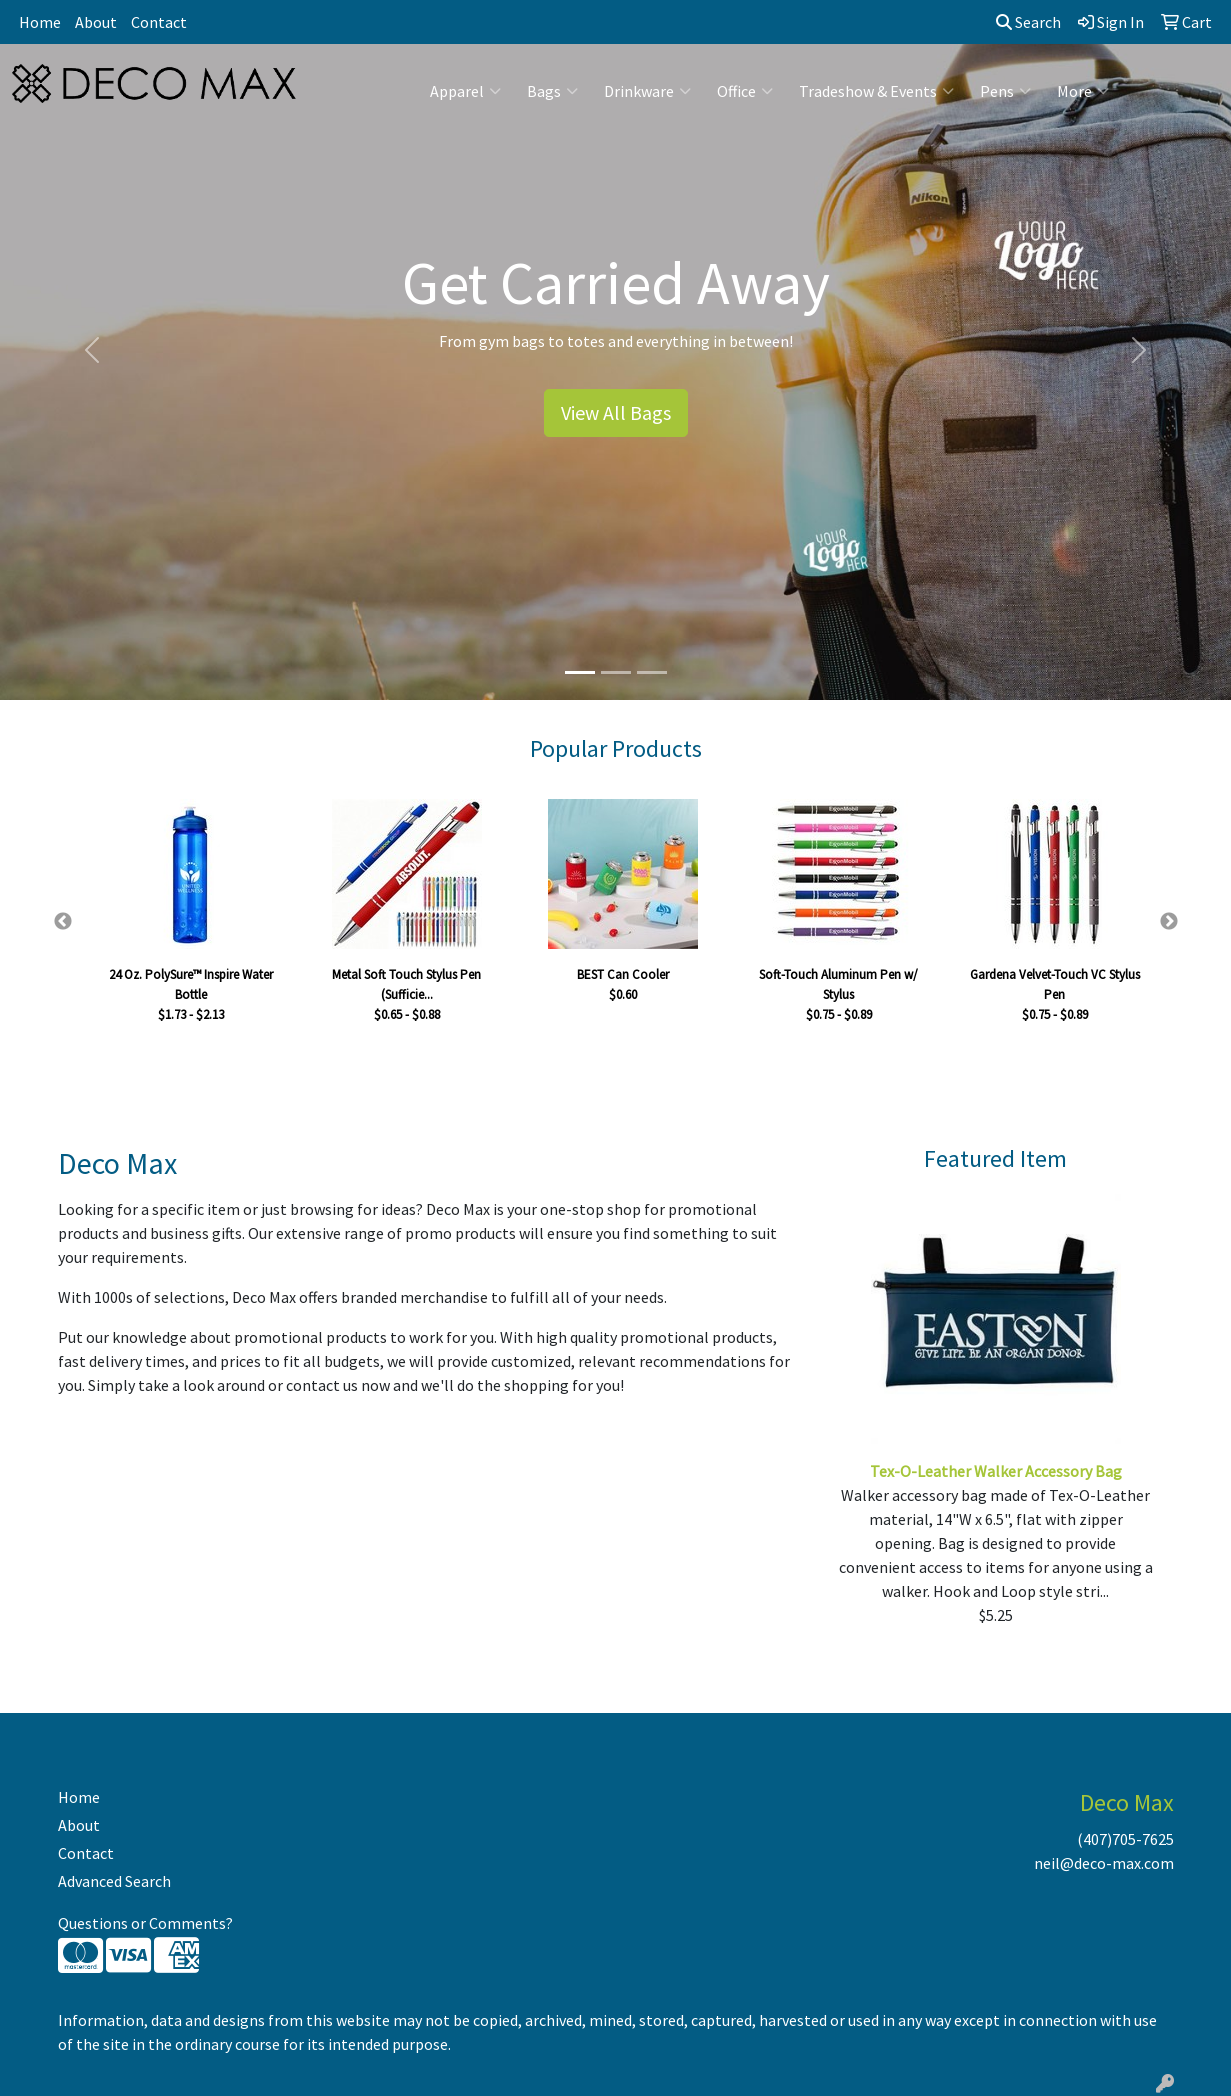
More (1083, 91)
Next (1169, 922)
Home (40, 22)
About (96, 22)
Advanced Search (114, 1881)
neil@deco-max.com (1104, 1863)
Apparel (465, 91)
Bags (552, 91)
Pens (1005, 91)
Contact (159, 22)
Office (745, 91)
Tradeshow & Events (876, 91)
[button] (92, 350)
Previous (63, 922)
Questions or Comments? (145, 1923)
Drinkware (647, 91)
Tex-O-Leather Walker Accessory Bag (996, 1471)
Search (1028, 22)
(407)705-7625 (1125, 1839)
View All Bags (616, 412)
